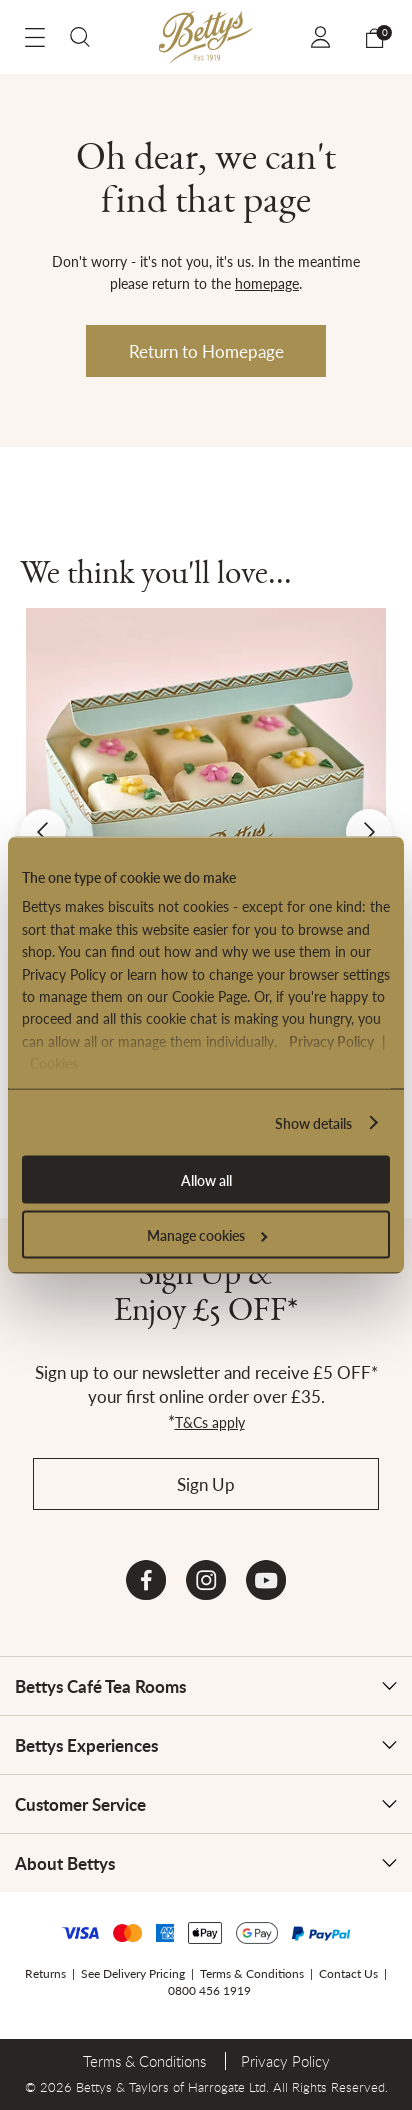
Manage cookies (207, 1235)
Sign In (323, 37)
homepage (267, 283)
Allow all (206, 1180)
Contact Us (348, 1973)
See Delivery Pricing (133, 1973)
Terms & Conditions (252, 1973)
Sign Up (206, 1484)
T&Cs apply (210, 1422)
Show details (313, 1123)
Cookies (54, 1063)
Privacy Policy (331, 1040)
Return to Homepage (206, 351)
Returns (45, 1973)
